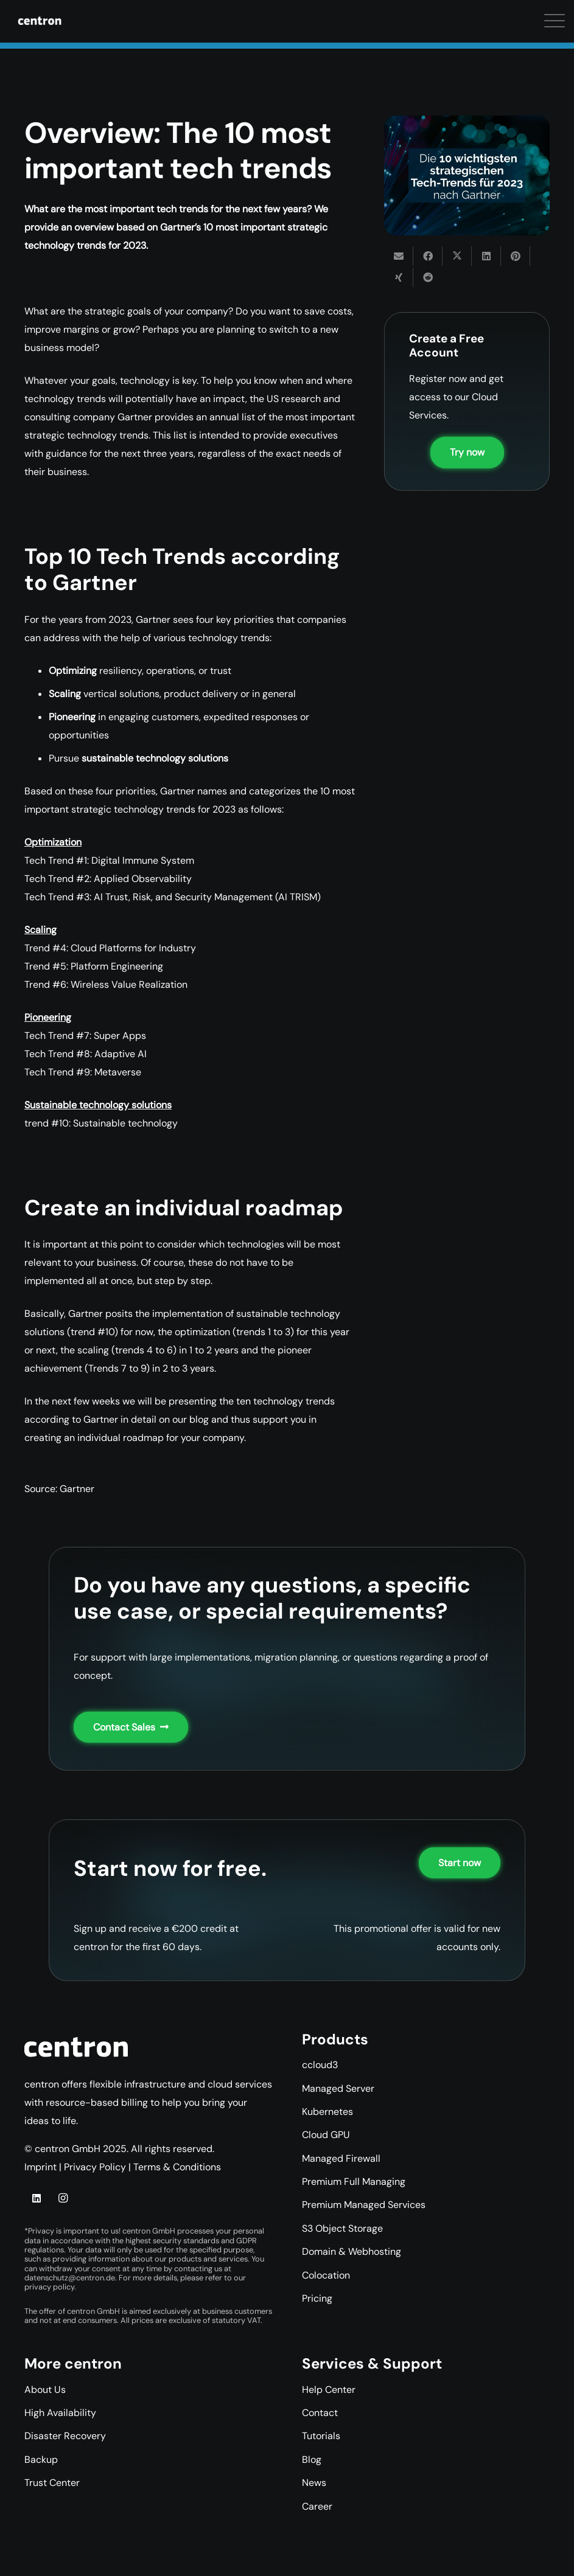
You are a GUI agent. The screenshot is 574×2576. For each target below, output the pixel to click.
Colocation (326, 2275)
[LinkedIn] (36, 2198)
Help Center (328, 2389)
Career (317, 2506)
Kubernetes (327, 2111)
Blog (311, 2459)
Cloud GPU (326, 2134)
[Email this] (398, 256)
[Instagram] (63, 2198)
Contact (320, 2412)
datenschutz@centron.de (69, 2277)
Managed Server (338, 2088)
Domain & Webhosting (351, 2251)
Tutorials (321, 2435)
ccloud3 (320, 2064)
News (314, 2482)
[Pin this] (515, 256)
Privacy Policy (95, 2167)
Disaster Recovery (65, 2435)
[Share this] (428, 256)
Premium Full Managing (353, 2181)
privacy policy (49, 2287)
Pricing (317, 2298)
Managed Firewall (341, 2158)
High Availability (60, 2412)
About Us (45, 2389)
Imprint (40, 2167)
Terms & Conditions (177, 2167)
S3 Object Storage (342, 2228)
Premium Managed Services (363, 2204)
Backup (41, 2459)
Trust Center (52, 2482)
